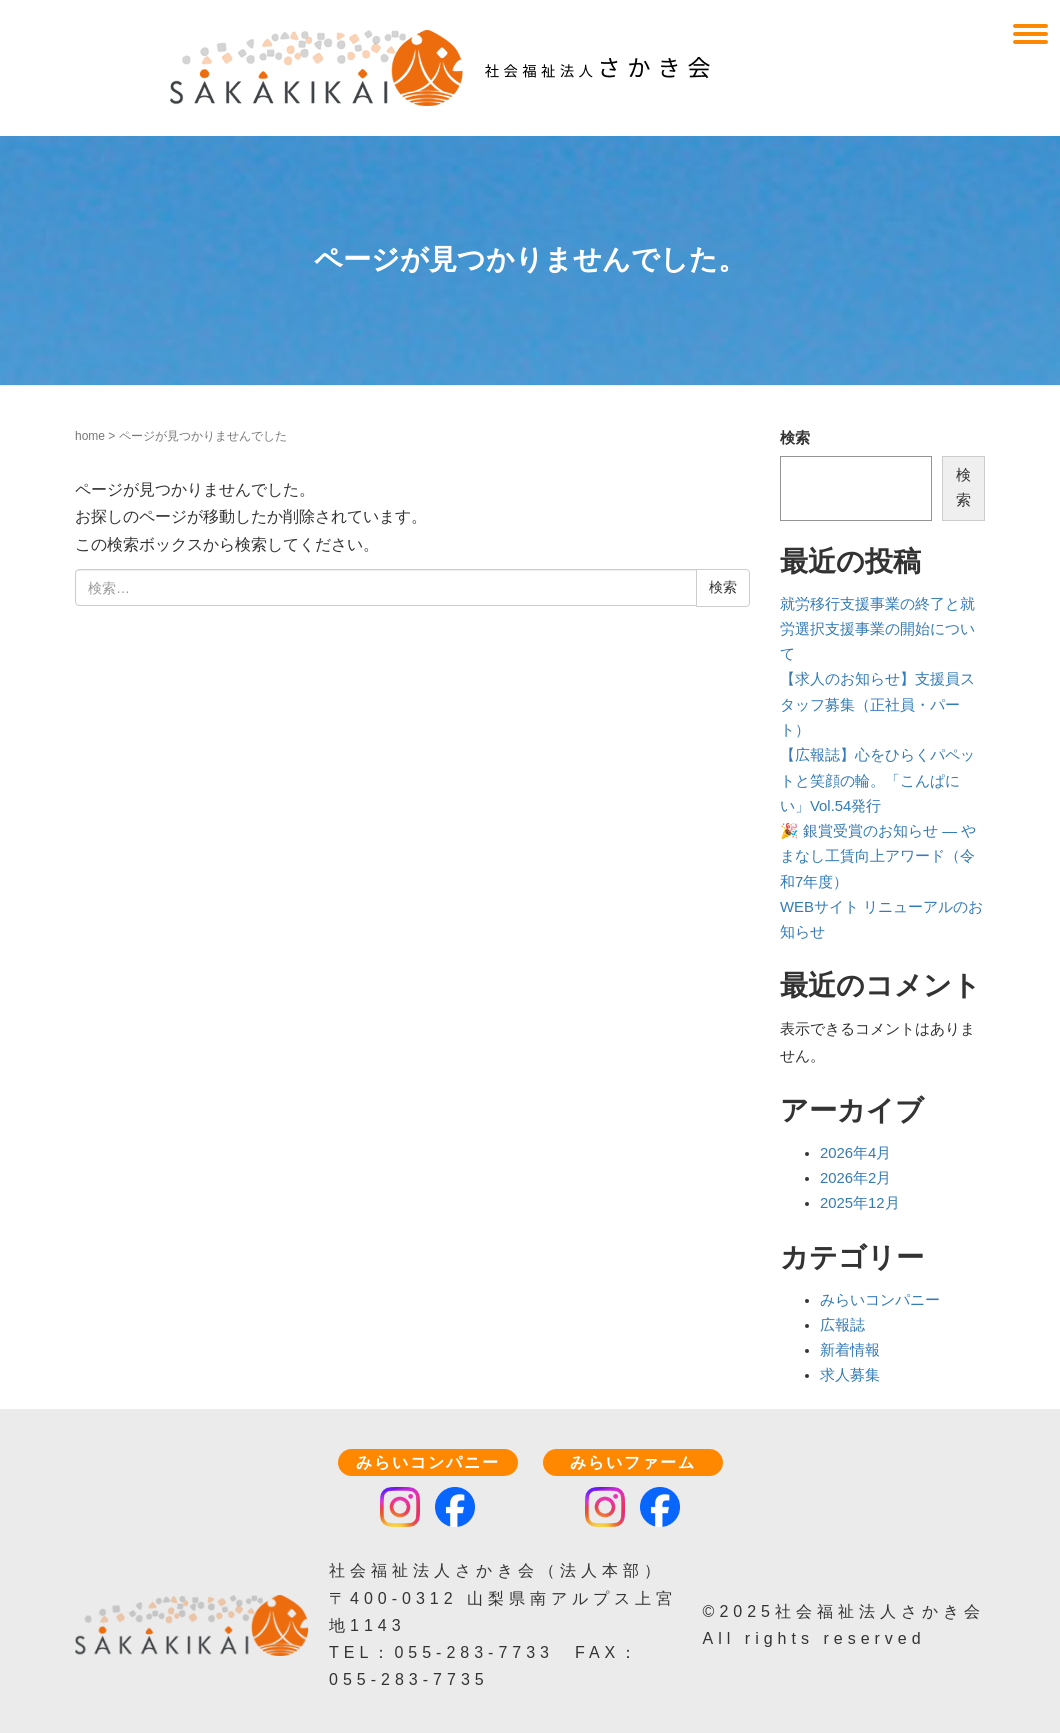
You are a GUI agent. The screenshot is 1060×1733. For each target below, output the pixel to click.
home (90, 436)
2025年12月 (860, 1203)
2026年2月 (855, 1178)
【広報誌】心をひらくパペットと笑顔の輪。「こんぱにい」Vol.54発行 (877, 780)
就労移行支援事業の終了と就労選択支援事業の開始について (877, 629)
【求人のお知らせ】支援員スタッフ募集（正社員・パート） (877, 704)
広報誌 (842, 1325)
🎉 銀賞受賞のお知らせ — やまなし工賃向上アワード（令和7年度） (878, 856)
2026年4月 (855, 1153)
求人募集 (850, 1375)
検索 (795, 438)
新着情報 (850, 1350)
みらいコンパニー (880, 1300)
